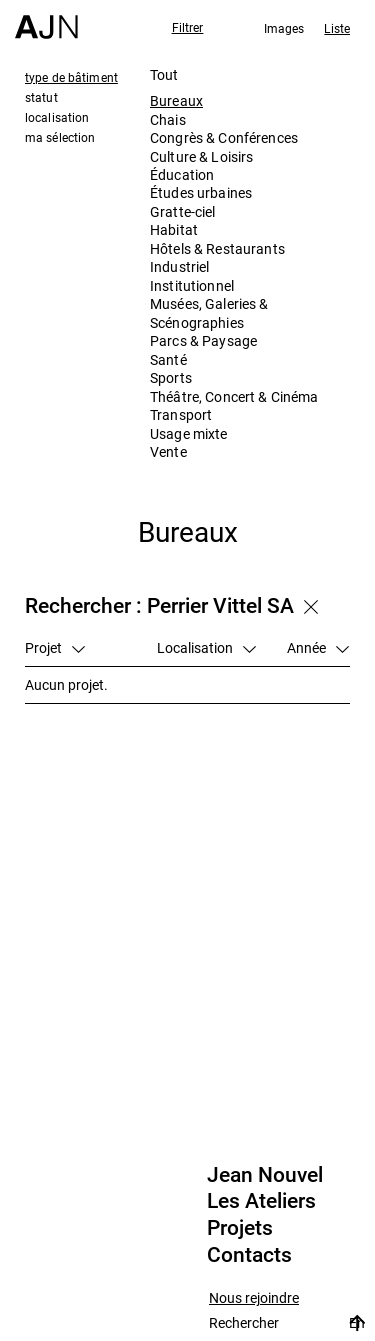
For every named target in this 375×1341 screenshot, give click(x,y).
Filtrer (188, 27)
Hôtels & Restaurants (217, 248)
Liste (337, 28)
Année (318, 647)
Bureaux (176, 100)
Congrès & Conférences (224, 137)
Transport (181, 414)
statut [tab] (41, 97)
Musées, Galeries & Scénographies (209, 312)
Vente (168, 451)
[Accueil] (46, 19)
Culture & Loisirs (201, 156)
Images (284, 28)
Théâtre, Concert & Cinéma (234, 396)
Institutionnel (192, 285)
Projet (55, 647)
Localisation (206, 647)
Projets (240, 1228)
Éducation (182, 174)
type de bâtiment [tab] (71, 77)
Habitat (174, 229)
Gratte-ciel (183, 211)
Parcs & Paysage (203, 340)
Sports (171, 377)
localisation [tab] (57, 117)
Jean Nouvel (265, 1175)
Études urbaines (201, 192)
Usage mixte (189, 433)
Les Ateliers (261, 1201)
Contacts (249, 1255)
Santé (168, 359)
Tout (164, 74)
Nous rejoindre (254, 1298)
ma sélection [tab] (60, 137)
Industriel (179, 266)
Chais (168, 119)
